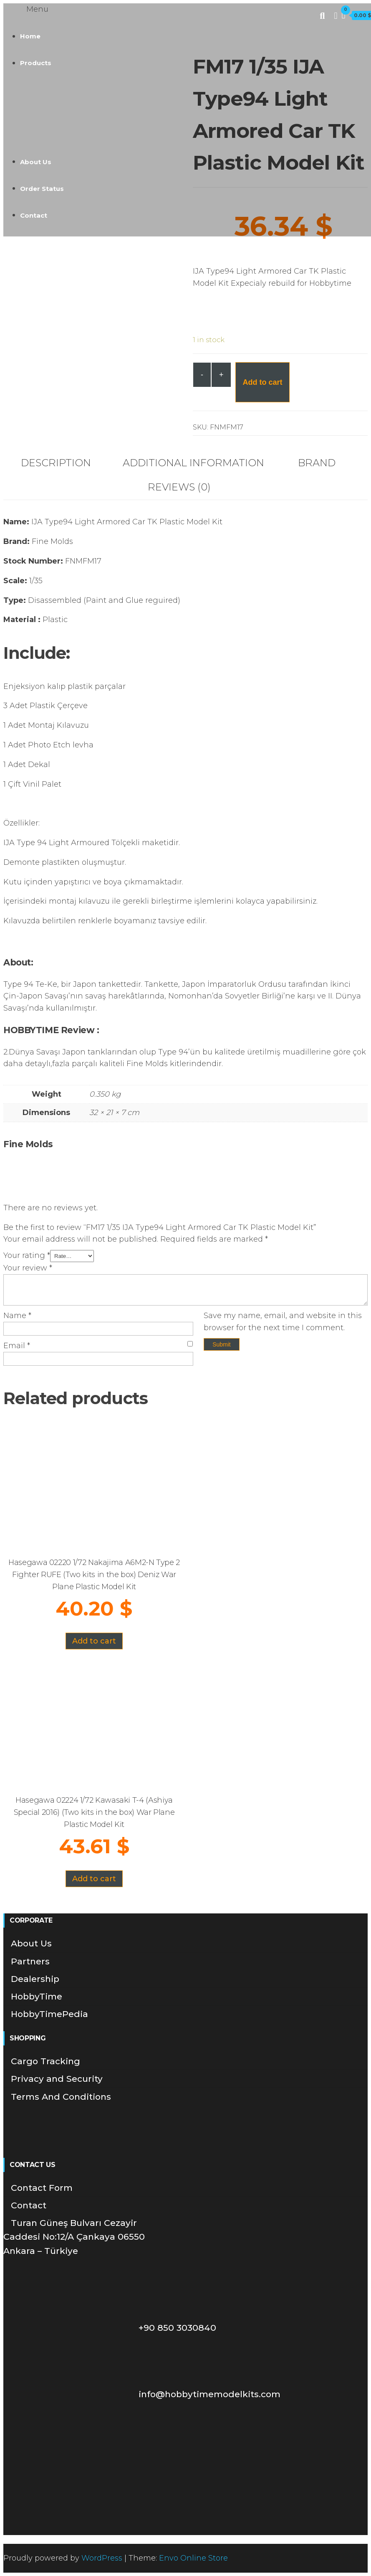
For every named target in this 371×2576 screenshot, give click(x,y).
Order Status (42, 189)
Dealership (35, 1979)
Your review (27, 1268)
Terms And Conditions (61, 2096)
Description (56, 463)
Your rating (26, 1255)
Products (35, 63)
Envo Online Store (193, 2558)
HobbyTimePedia (49, 2014)
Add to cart (262, 382)
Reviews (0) (179, 487)
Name (17, 1315)
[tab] (62, 463)
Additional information (193, 463)
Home (30, 36)
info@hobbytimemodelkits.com (145, 2394)
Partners (30, 1961)
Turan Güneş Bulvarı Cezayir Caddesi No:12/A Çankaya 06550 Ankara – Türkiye (74, 2237)
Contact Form (42, 2187)
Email (16, 1345)
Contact (33, 215)
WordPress (101, 2558)
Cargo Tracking (45, 2061)
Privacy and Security (57, 2078)
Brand (317, 463)
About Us (35, 162)
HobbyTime (36, 1996)
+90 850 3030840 (113, 2327)
